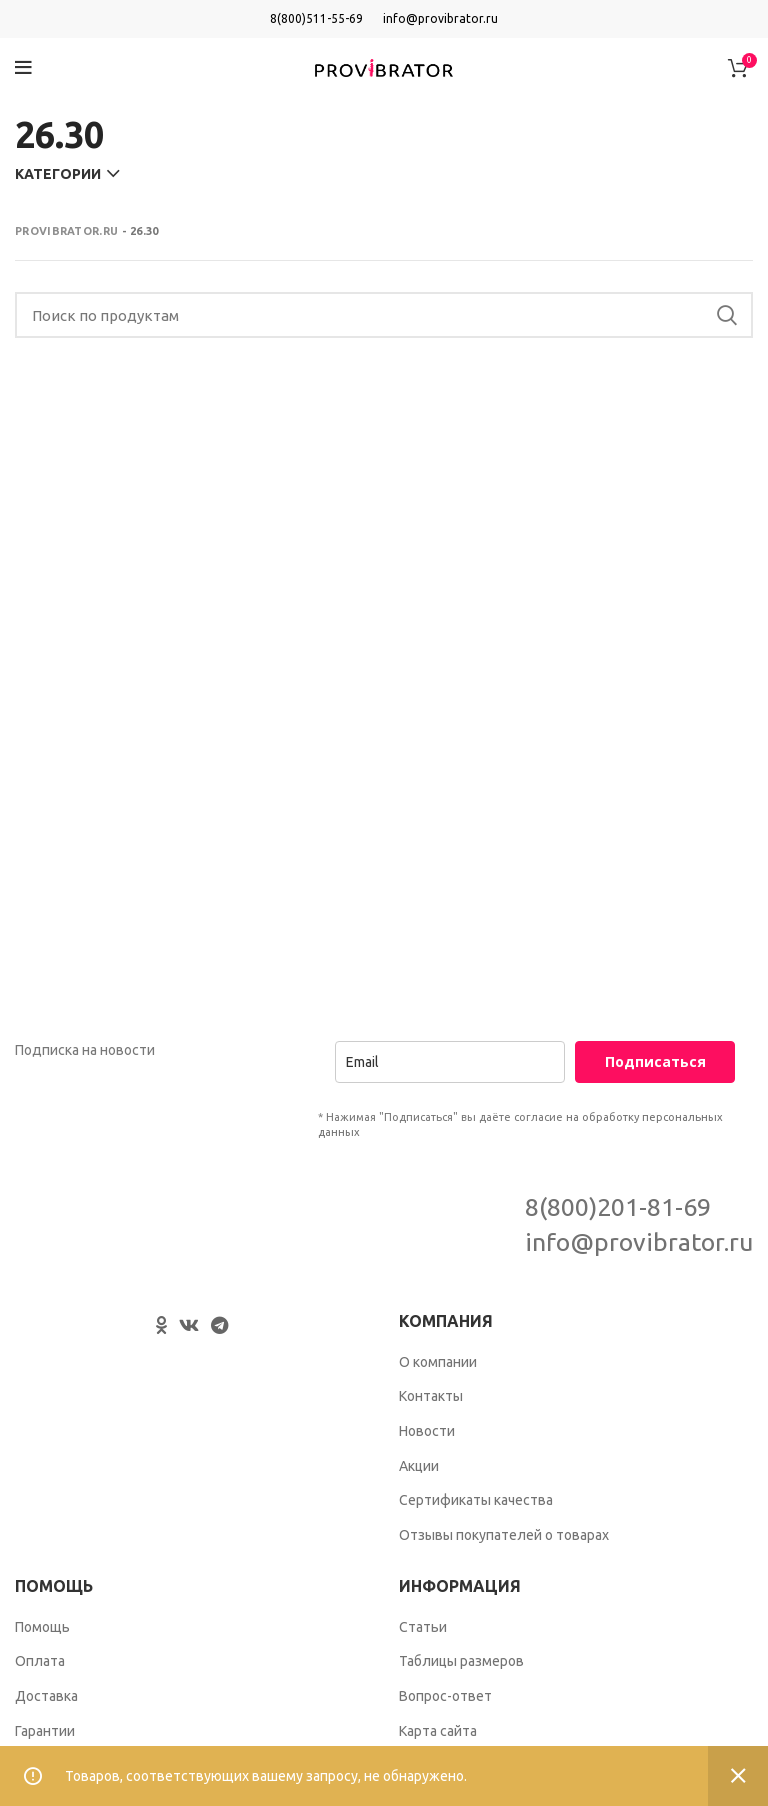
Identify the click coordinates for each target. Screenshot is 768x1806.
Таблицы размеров (461, 1661)
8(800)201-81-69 (618, 1207)
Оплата (40, 1661)
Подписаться (655, 1061)
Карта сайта (438, 1731)
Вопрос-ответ (445, 1696)
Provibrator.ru (66, 231)
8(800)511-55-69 (316, 18)
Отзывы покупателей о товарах (504, 1535)
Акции (419, 1466)
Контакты (431, 1396)
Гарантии (45, 1731)
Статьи (423, 1627)
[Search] (384, 315)
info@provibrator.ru (440, 18)
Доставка (46, 1696)
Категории (58, 174)
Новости (427, 1431)
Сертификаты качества (476, 1500)
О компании (438, 1362)
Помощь (42, 1627)
